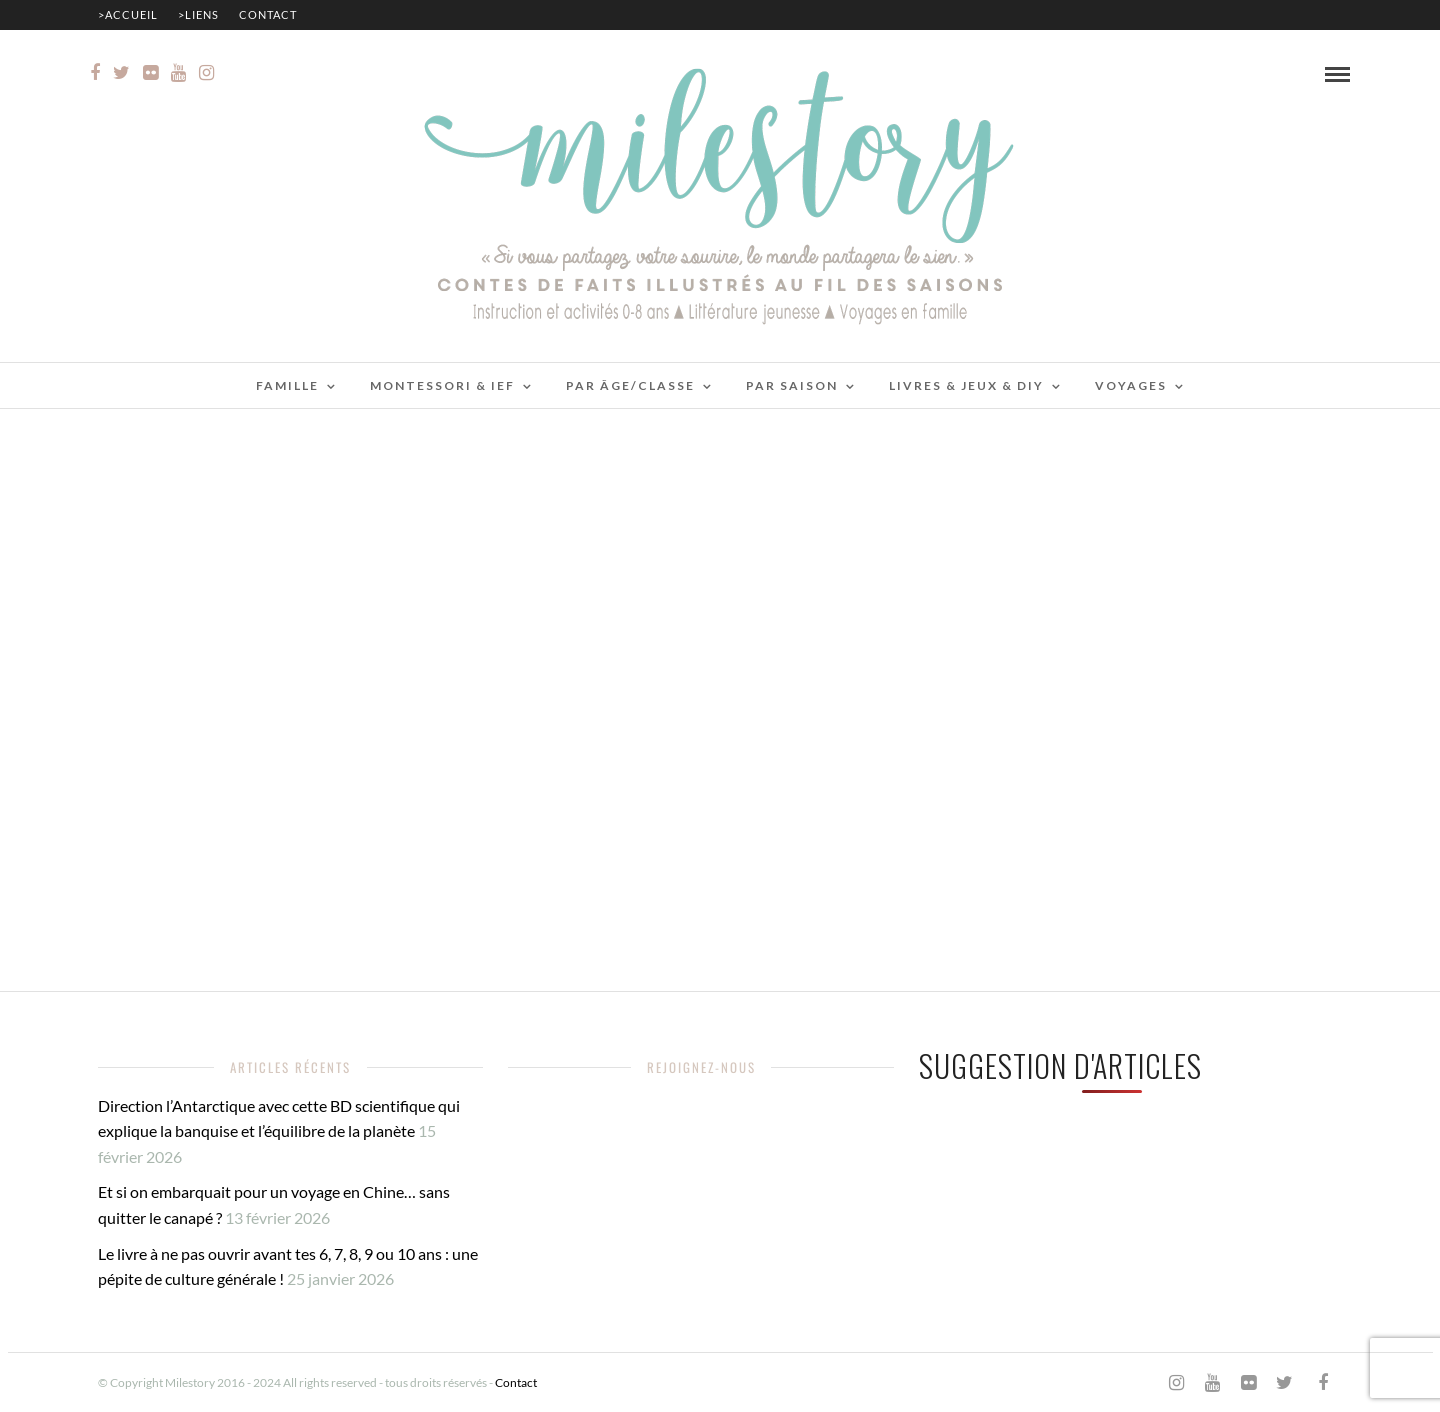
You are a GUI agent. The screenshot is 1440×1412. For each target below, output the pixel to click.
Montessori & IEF (442, 385)
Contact (268, 14)
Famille (287, 385)
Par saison (792, 385)
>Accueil (128, 14)
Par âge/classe (630, 385)
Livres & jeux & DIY (966, 385)
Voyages (1131, 385)
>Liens (198, 14)
